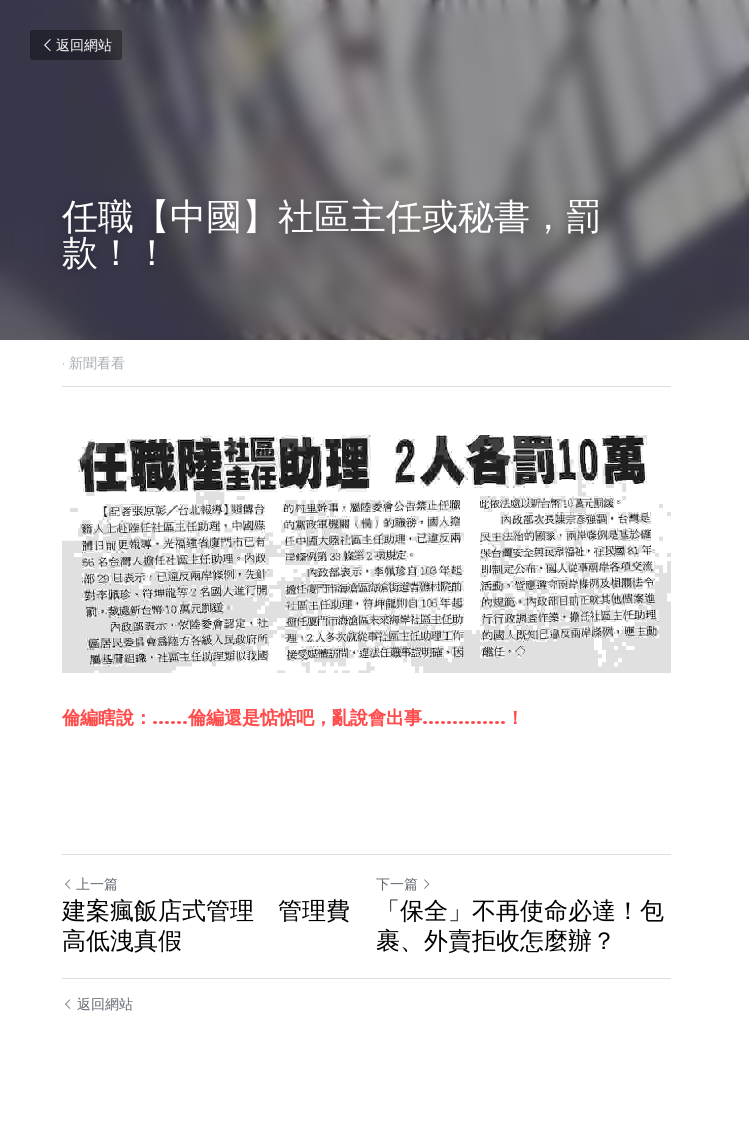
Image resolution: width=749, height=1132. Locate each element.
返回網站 (76, 45)
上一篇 (90, 891)
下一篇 (413, 891)
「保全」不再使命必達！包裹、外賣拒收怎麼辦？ (529, 932)
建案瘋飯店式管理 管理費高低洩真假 (206, 932)
